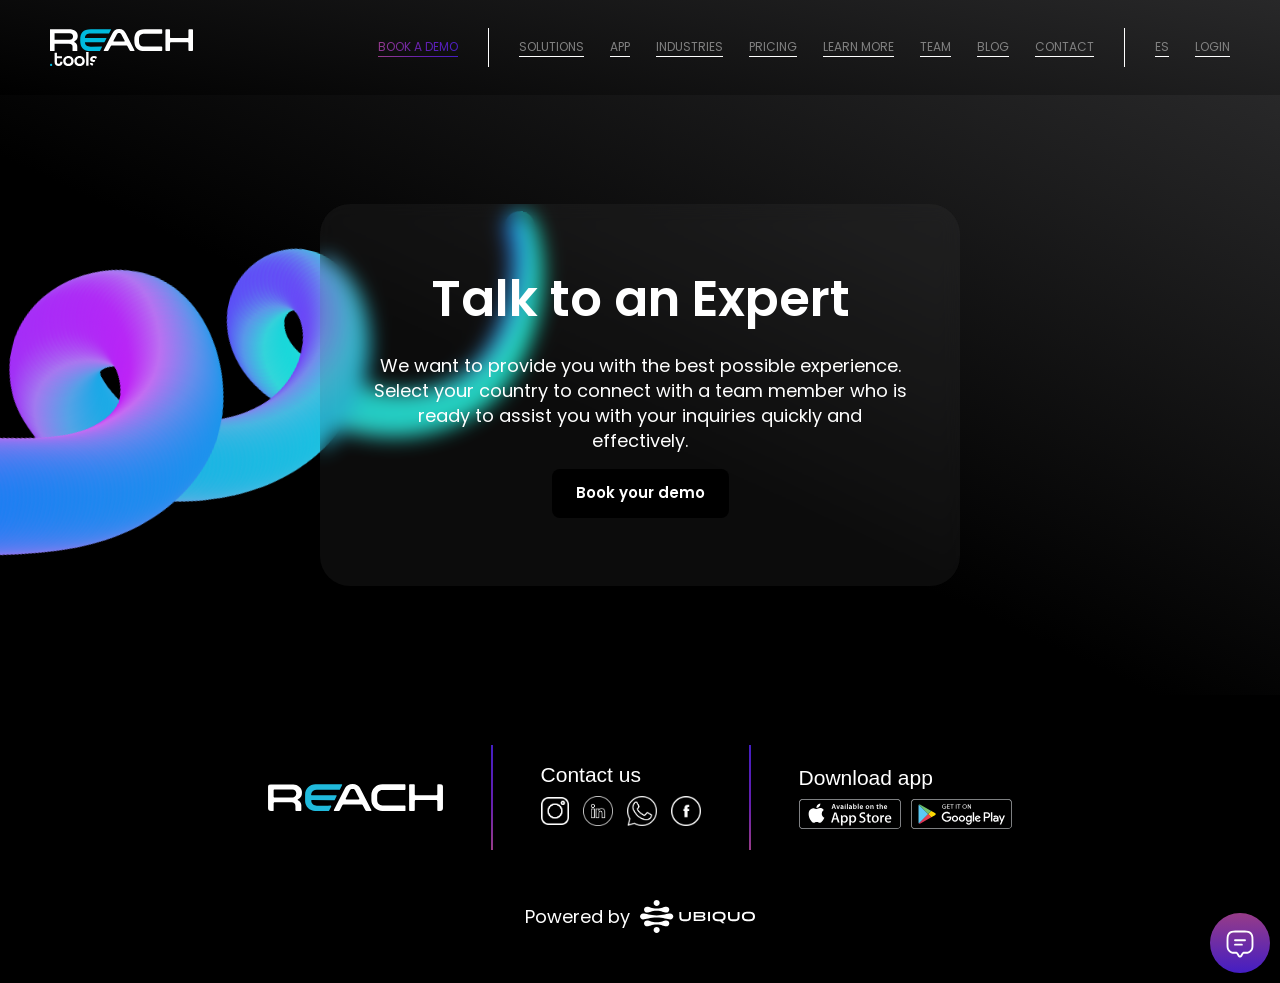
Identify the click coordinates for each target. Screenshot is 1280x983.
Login (1212, 46)
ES (1162, 46)
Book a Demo (418, 46)
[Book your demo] (640, 493)
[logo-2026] (121, 47)
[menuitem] (551, 47)
